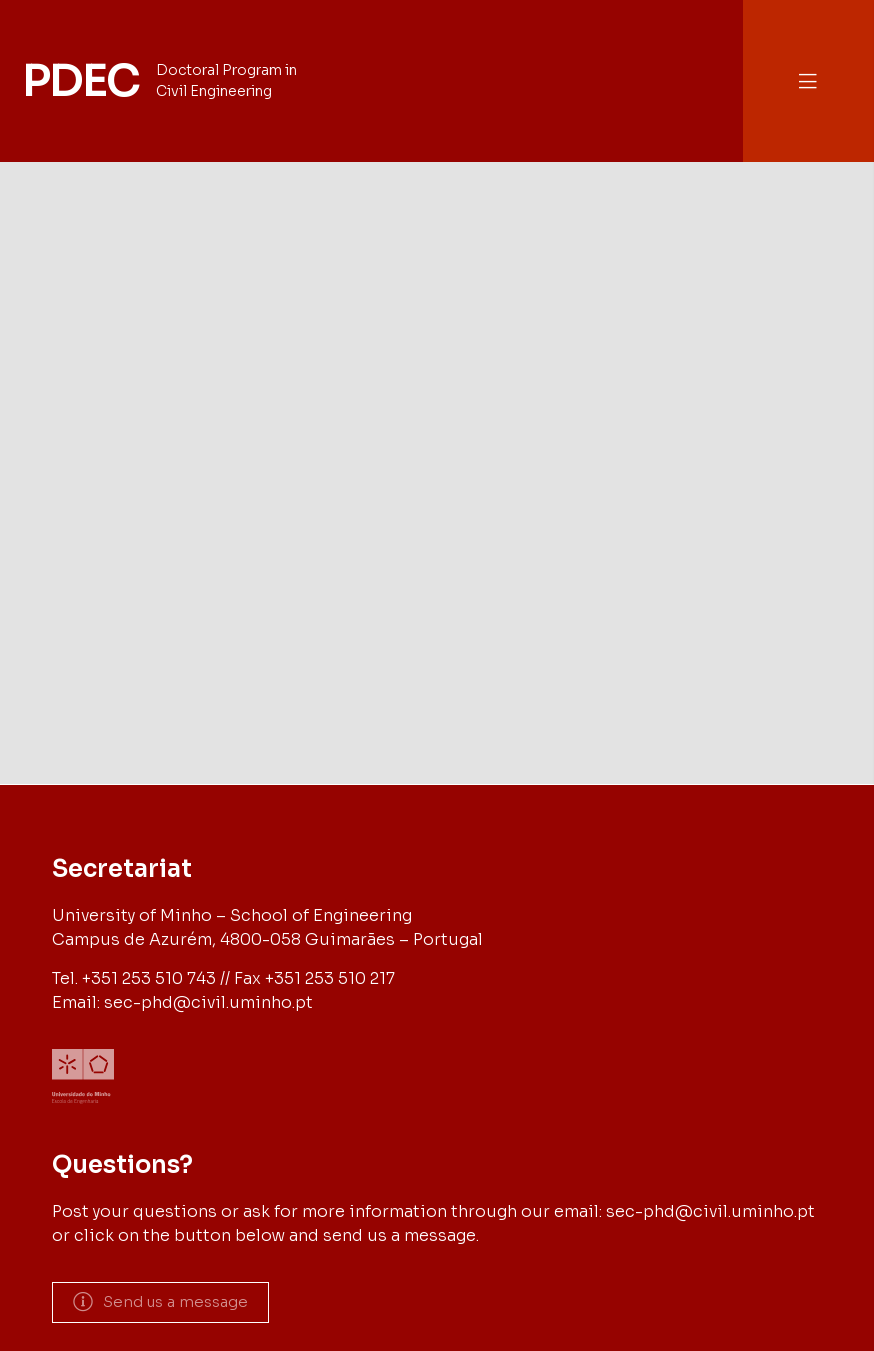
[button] (808, 81)
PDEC (80, 81)
